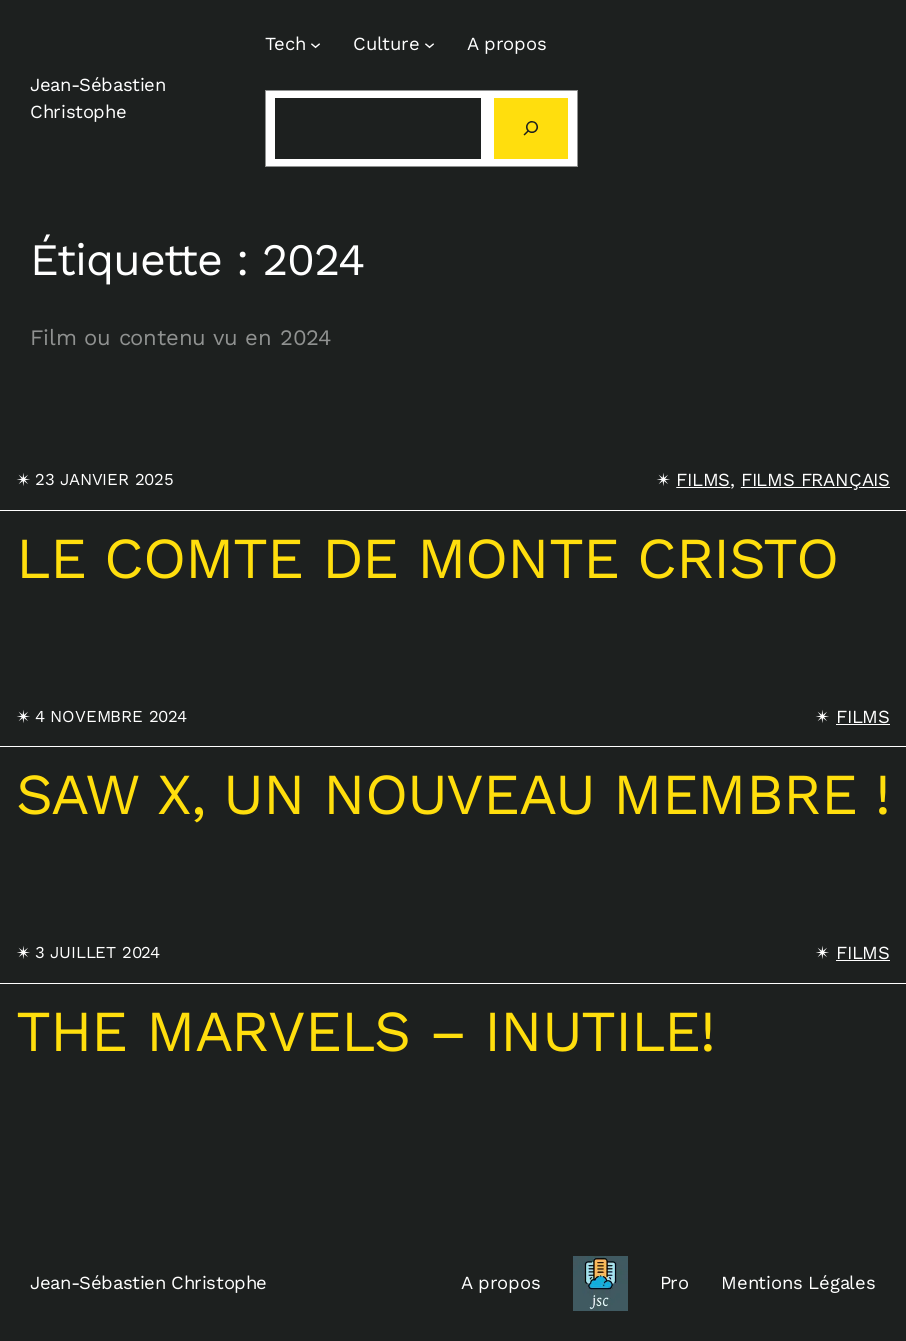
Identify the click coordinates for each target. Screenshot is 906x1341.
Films (703, 479)
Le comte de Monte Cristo (426, 559)
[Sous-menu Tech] (315, 44)
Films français (815, 479)
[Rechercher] (530, 128)
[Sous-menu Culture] (429, 44)
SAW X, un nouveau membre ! (453, 795)
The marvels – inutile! (365, 1032)
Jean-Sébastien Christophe (148, 1282)
